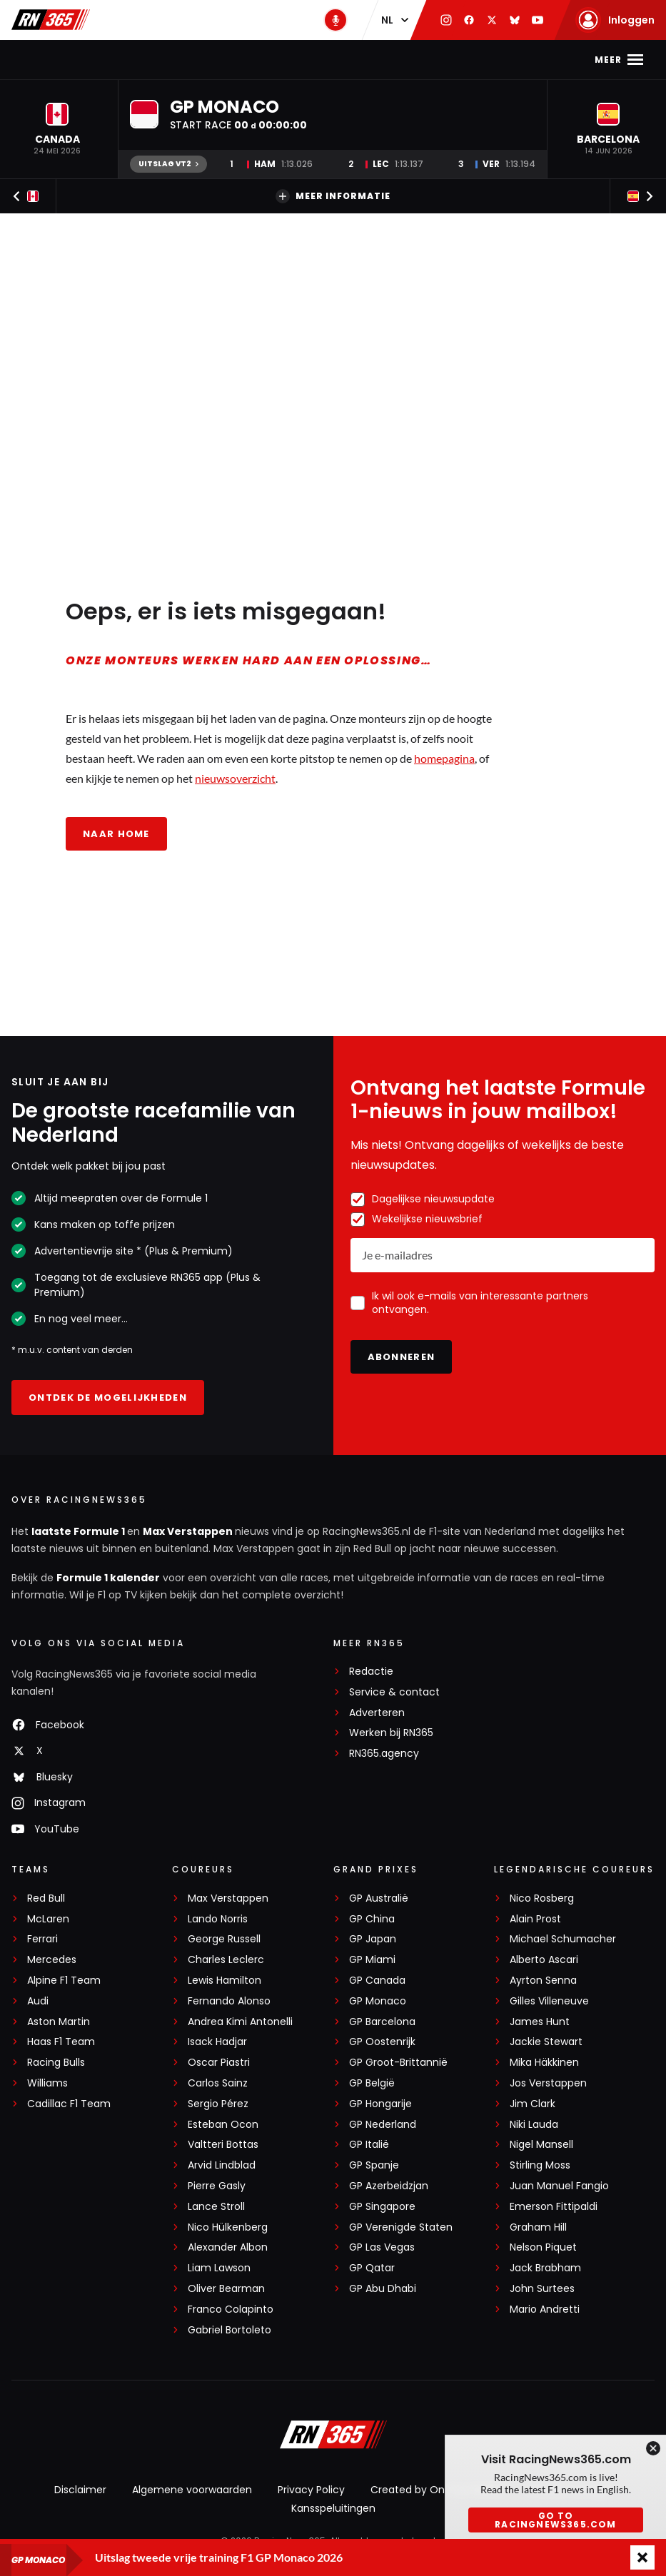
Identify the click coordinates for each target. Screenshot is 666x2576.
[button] (57, 129)
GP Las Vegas (382, 2247)
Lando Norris (218, 1919)
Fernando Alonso (229, 2001)
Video (439, 60)
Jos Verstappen (548, 2083)
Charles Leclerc (226, 1960)
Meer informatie (333, 196)
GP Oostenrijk (382, 2042)
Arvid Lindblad (222, 2165)
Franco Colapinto (230, 2309)
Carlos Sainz (218, 2083)
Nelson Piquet (543, 2247)
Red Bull (46, 1898)
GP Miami (372, 1960)
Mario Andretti (545, 2309)
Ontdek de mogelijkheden (108, 1397)
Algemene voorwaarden (192, 2490)
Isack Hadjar (217, 2042)
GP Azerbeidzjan (388, 2186)
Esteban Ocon (223, 2125)
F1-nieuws (83, 60)
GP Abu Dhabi (382, 2289)
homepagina (444, 758)
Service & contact (394, 1692)
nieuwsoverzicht (235, 778)
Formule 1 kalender (108, 1578)
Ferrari (42, 1939)
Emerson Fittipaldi (553, 2207)
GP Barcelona (382, 2022)
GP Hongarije (380, 2104)
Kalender (263, 60)
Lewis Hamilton (224, 1980)
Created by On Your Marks (436, 2490)
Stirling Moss (540, 2165)
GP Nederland (382, 2125)
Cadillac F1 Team (69, 2104)
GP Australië (378, 1898)
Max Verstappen (173, 60)
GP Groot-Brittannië (398, 2063)
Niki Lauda (534, 2125)
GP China (372, 1919)
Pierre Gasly (217, 2186)
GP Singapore (382, 2207)
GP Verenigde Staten (401, 2227)
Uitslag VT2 (168, 163)
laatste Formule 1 (79, 1531)
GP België (372, 2083)
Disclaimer (80, 2490)
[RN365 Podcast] (335, 20)
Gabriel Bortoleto (229, 2330)
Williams (47, 2083)
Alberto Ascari (544, 1960)
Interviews (502, 60)
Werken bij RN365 (391, 1733)
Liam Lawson (219, 2268)
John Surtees (542, 2289)
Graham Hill (538, 2227)
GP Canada (377, 1980)
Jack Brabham (545, 2268)
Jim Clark (532, 2104)
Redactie (371, 1671)
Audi (38, 2001)
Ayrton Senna (543, 1980)
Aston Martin (58, 2022)
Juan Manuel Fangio (559, 2186)
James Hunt (540, 2022)
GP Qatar (372, 2268)
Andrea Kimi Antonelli (240, 2022)
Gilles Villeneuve (549, 2001)
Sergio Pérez (218, 2104)
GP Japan (372, 1939)
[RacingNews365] (333, 2436)
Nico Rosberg (542, 1898)
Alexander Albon (228, 2247)
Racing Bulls (56, 2063)
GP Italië (369, 2145)
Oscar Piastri (219, 2063)
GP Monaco (377, 2001)
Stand (323, 60)
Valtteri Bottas (223, 2145)
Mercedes (51, 1960)
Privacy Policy (311, 2490)
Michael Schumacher (563, 1939)
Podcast (382, 60)
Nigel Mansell (541, 2145)
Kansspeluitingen (333, 2508)
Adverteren (377, 1713)
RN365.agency (384, 1754)
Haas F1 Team (61, 2042)
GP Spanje (374, 2165)
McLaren (48, 1919)
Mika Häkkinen (544, 2063)
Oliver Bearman (226, 2289)
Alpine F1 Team (64, 1980)
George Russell (224, 1939)
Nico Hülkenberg (228, 2227)
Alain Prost (535, 1919)
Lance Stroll (216, 2207)
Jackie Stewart (546, 2042)
